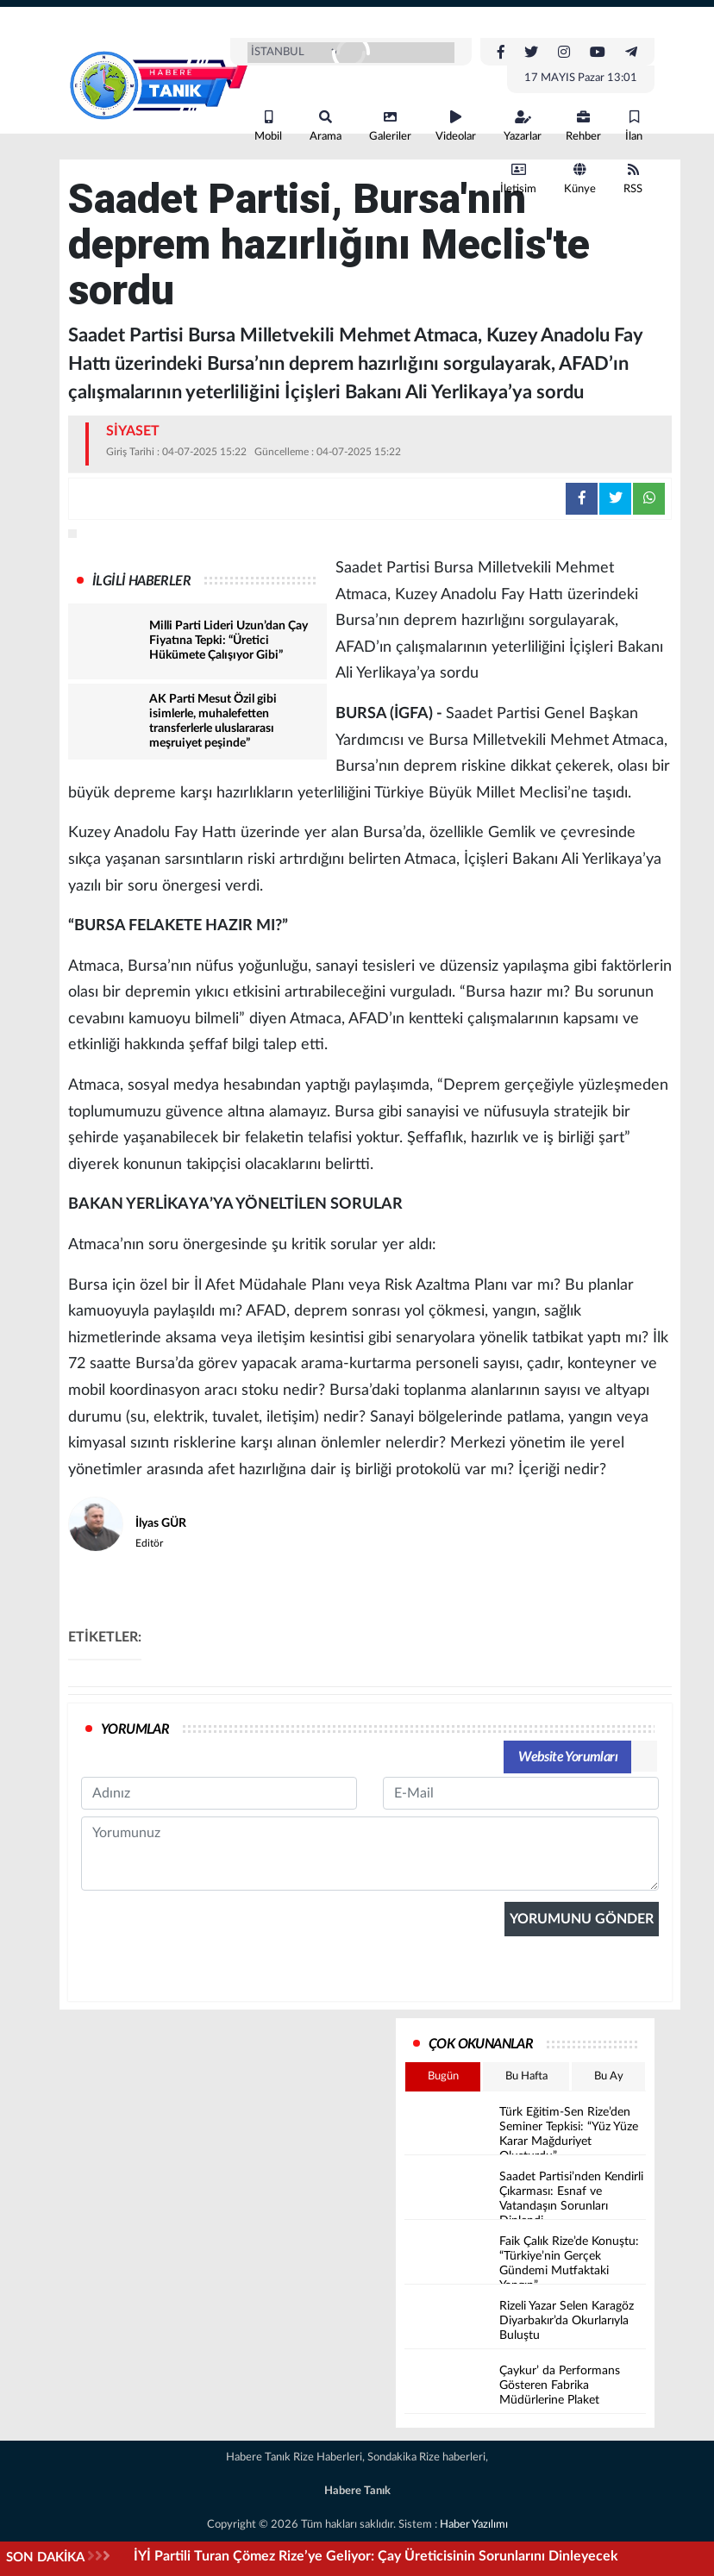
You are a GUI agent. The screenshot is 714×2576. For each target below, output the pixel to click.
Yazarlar (523, 126)
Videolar (455, 126)
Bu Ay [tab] (608, 2076)
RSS (632, 179)
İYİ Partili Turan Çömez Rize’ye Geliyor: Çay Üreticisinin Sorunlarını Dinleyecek (376, 2556)
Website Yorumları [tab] (567, 1757)
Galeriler (390, 126)
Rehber (583, 126)
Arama (325, 126)
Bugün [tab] (443, 2076)
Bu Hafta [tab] (526, 2076)
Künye (580, 179)
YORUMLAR (135, 1729)
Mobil (268, 126)
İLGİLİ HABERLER (141, 581)
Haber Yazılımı (474, 2524)
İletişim (518, 179)
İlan (633, 126)
